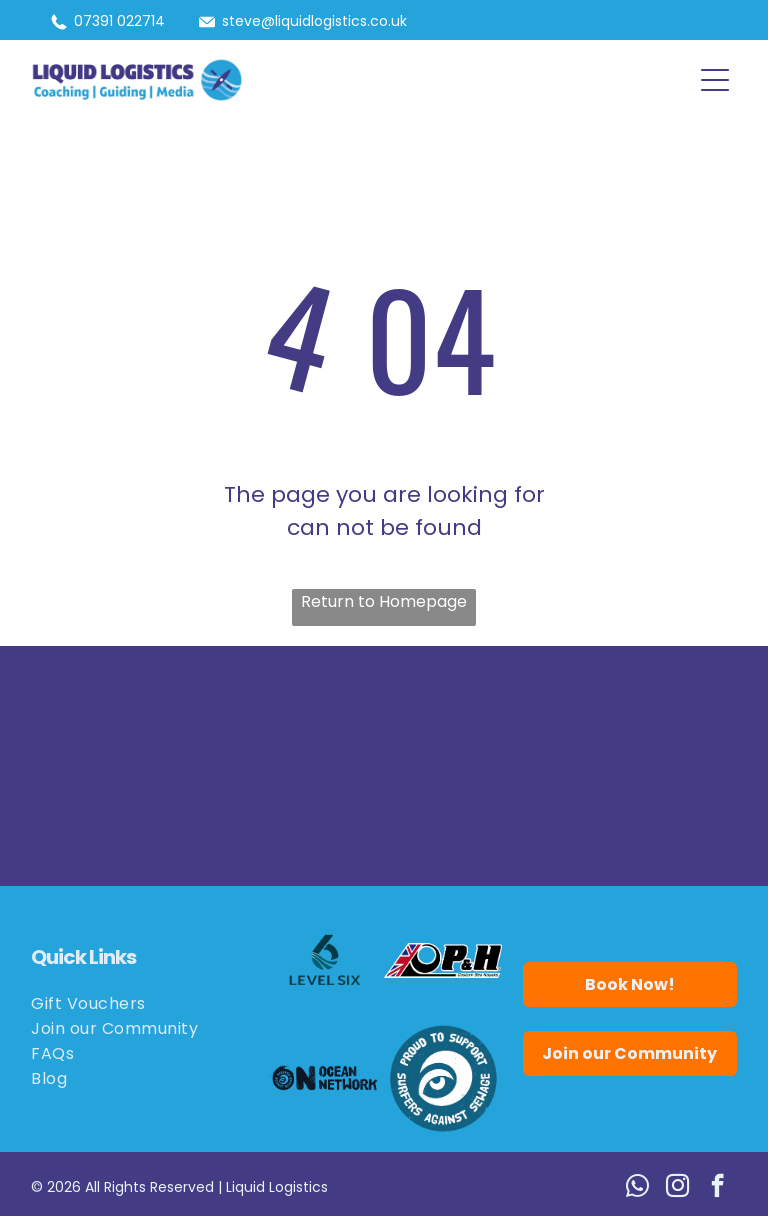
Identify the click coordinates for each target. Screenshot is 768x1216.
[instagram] (677, 1188)
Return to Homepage (384, 601)
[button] (715, 80)
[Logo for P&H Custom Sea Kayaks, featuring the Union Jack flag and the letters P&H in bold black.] (443, 960)
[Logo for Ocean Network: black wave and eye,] (325, 1078)
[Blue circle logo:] (443, 1078)
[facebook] (717, 1188)
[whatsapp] (637, 1188)
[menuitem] (138, 1003)
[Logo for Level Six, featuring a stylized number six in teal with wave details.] (325, 960)
